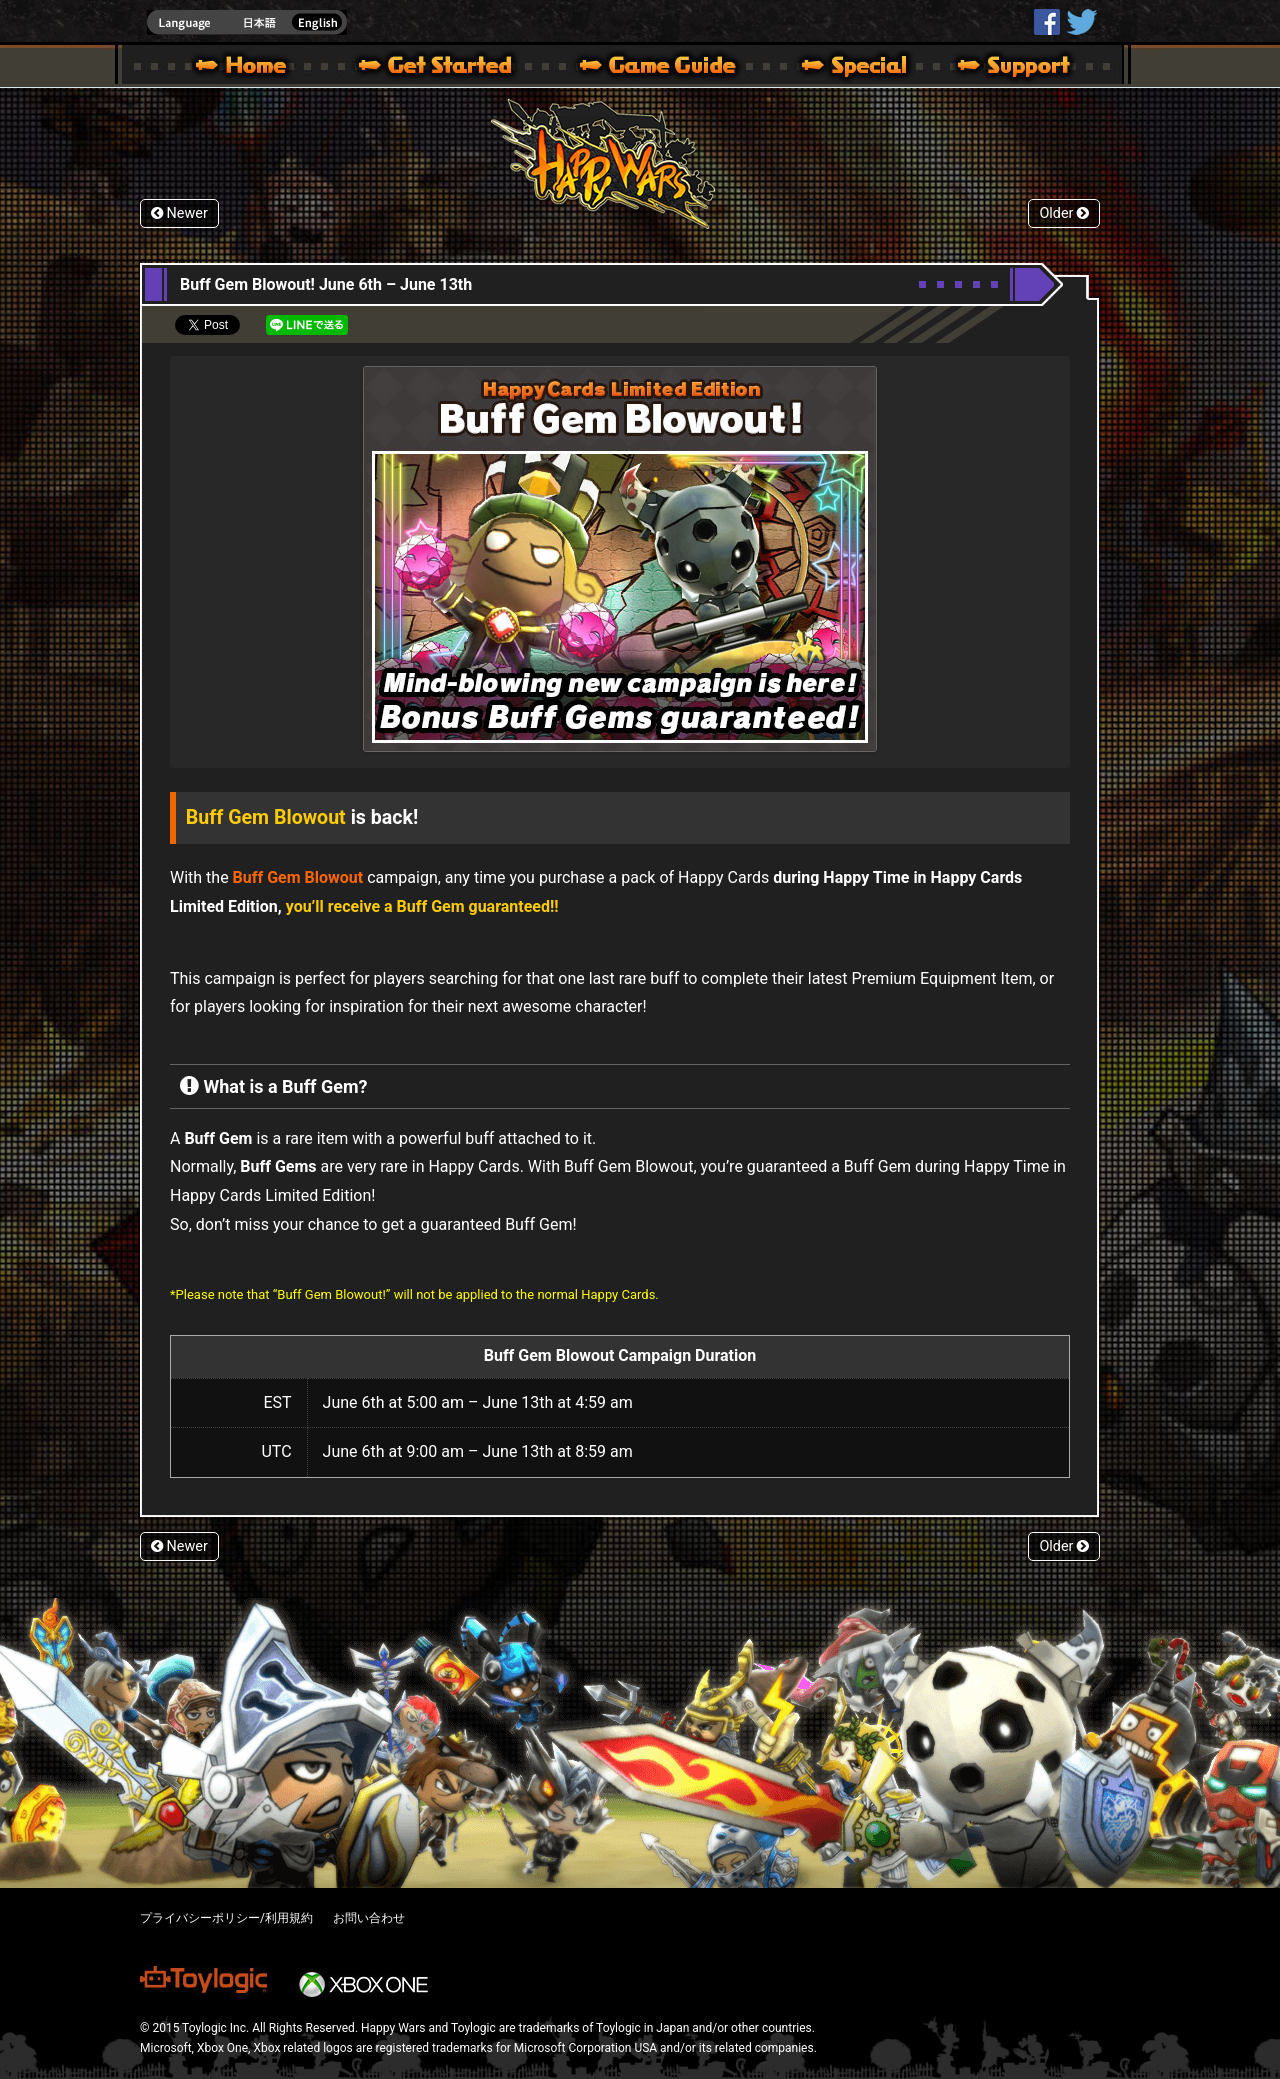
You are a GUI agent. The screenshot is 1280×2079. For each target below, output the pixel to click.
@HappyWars (1081, 22)
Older (1064, 213)
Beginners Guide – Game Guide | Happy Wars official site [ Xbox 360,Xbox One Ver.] (672, 68)
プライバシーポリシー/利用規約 (226, 1918)
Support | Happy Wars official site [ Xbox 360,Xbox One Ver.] (997, 68)
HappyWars (1047, 22)
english (247, 22)
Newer (179, 213)
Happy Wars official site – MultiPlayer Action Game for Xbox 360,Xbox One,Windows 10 (245, 68)
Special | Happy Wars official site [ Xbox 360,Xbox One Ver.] (847, 68)
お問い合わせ (369, 1918)
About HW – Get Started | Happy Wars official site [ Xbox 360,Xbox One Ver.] (452, 68)
